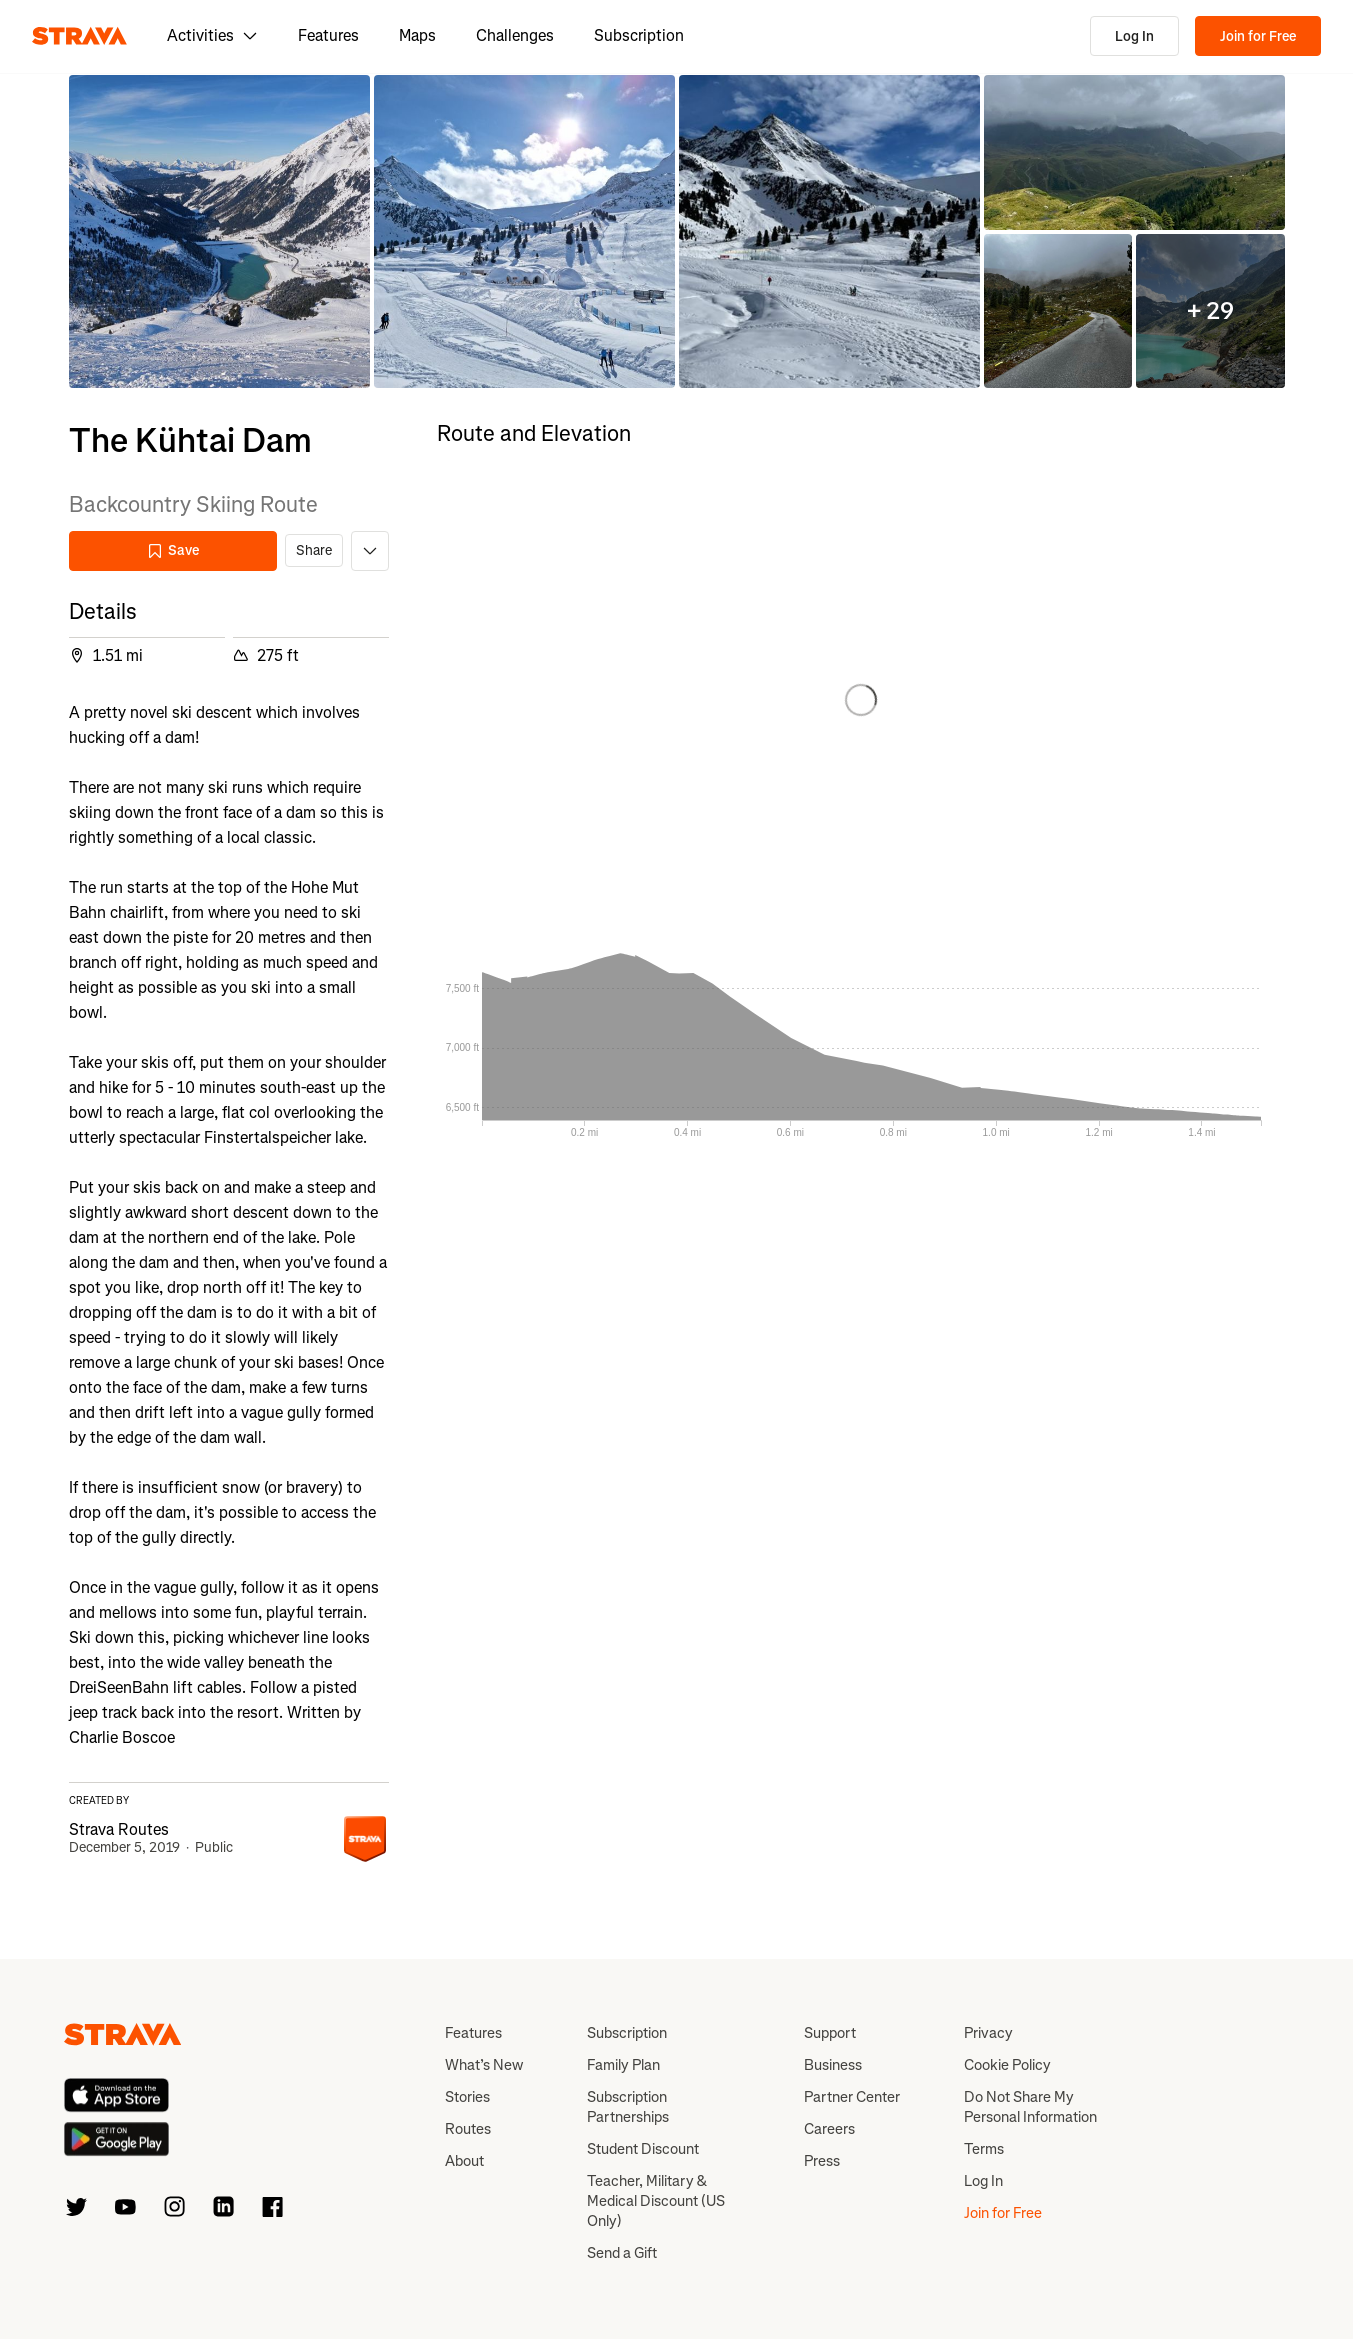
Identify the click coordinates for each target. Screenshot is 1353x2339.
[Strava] (79, 36)
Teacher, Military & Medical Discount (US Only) (656, 2201)
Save (173, 550)
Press (822, 2161)
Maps (417, 35)
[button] (219, 231)
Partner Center (852, 2097)
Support (830, 2033)
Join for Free (1258, 36)
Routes (468, 2129)
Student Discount (643, 2149)
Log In (1134, 36)
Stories (467, 2097)
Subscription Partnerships (628, 2107)
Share (314, 550)
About (464, 2161)
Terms (984, 2149)
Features (328, 35)
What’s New (484, 2065)
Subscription (639, 35)
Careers (829, 2129)
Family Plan (623, 2065)
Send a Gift (622, 2253)
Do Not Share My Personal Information (1030, 2107)
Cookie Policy (1007, 2065)
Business (833, 2065)
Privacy (988, 2033)
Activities (212, 35)
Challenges (515, 35)
